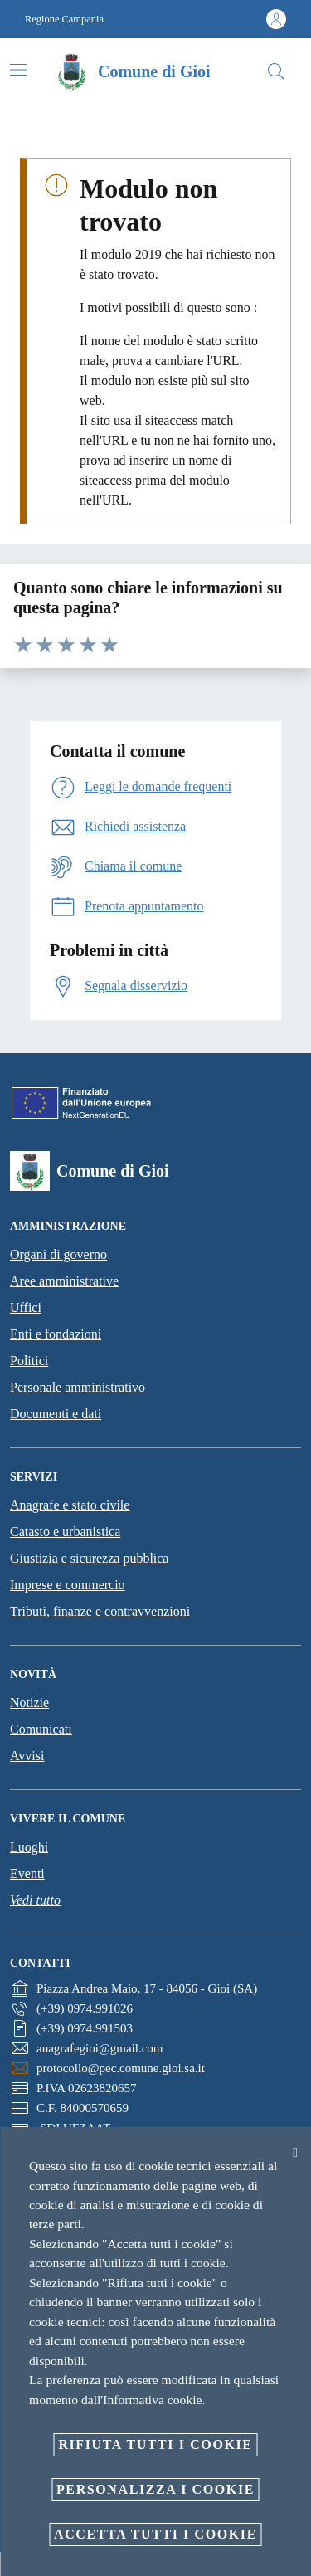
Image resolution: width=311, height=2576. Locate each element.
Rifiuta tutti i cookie (155, 2444)
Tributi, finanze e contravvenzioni (100, 1611)
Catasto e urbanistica (65, 1532)
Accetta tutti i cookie (155, 2534)
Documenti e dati (55, 1414)
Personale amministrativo (77, 1387)
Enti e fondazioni (55, 1334)
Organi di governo (58, 1254)
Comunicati (41, 1729)
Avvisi (27, 1756)
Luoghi (29, 1847)
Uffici (25, 1307)
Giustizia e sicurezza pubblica (89, 1558)
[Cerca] (276, 71)
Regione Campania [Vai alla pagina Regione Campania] (64, 19)
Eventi (27, 1873)
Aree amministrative (64, 1281)
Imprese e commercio (67, 1585)
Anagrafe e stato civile (69, 1505)
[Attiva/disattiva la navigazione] (18, 70)
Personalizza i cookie (155, 2489)
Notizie (29, 1702)
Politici (29, 1361)
